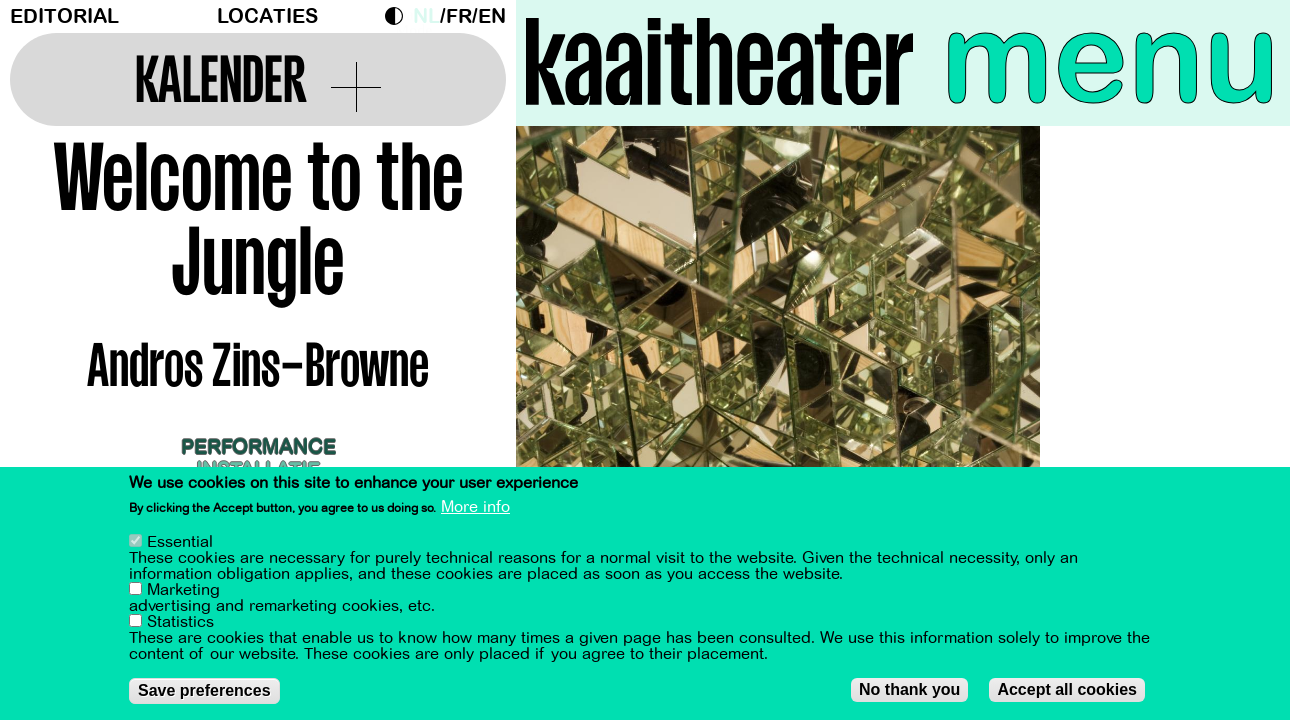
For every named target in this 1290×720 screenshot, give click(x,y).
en (492, 16)
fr (459, 16)
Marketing (183, 592)
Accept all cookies (1067, 691)
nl (426, 16)
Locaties (267, 16)
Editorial (64, 16)
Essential (180, 544)
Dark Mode (399, 16)
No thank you (909, 691)
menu (1110, 60)
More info (475, 509)
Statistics (180, 624)
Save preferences (204, 692)
